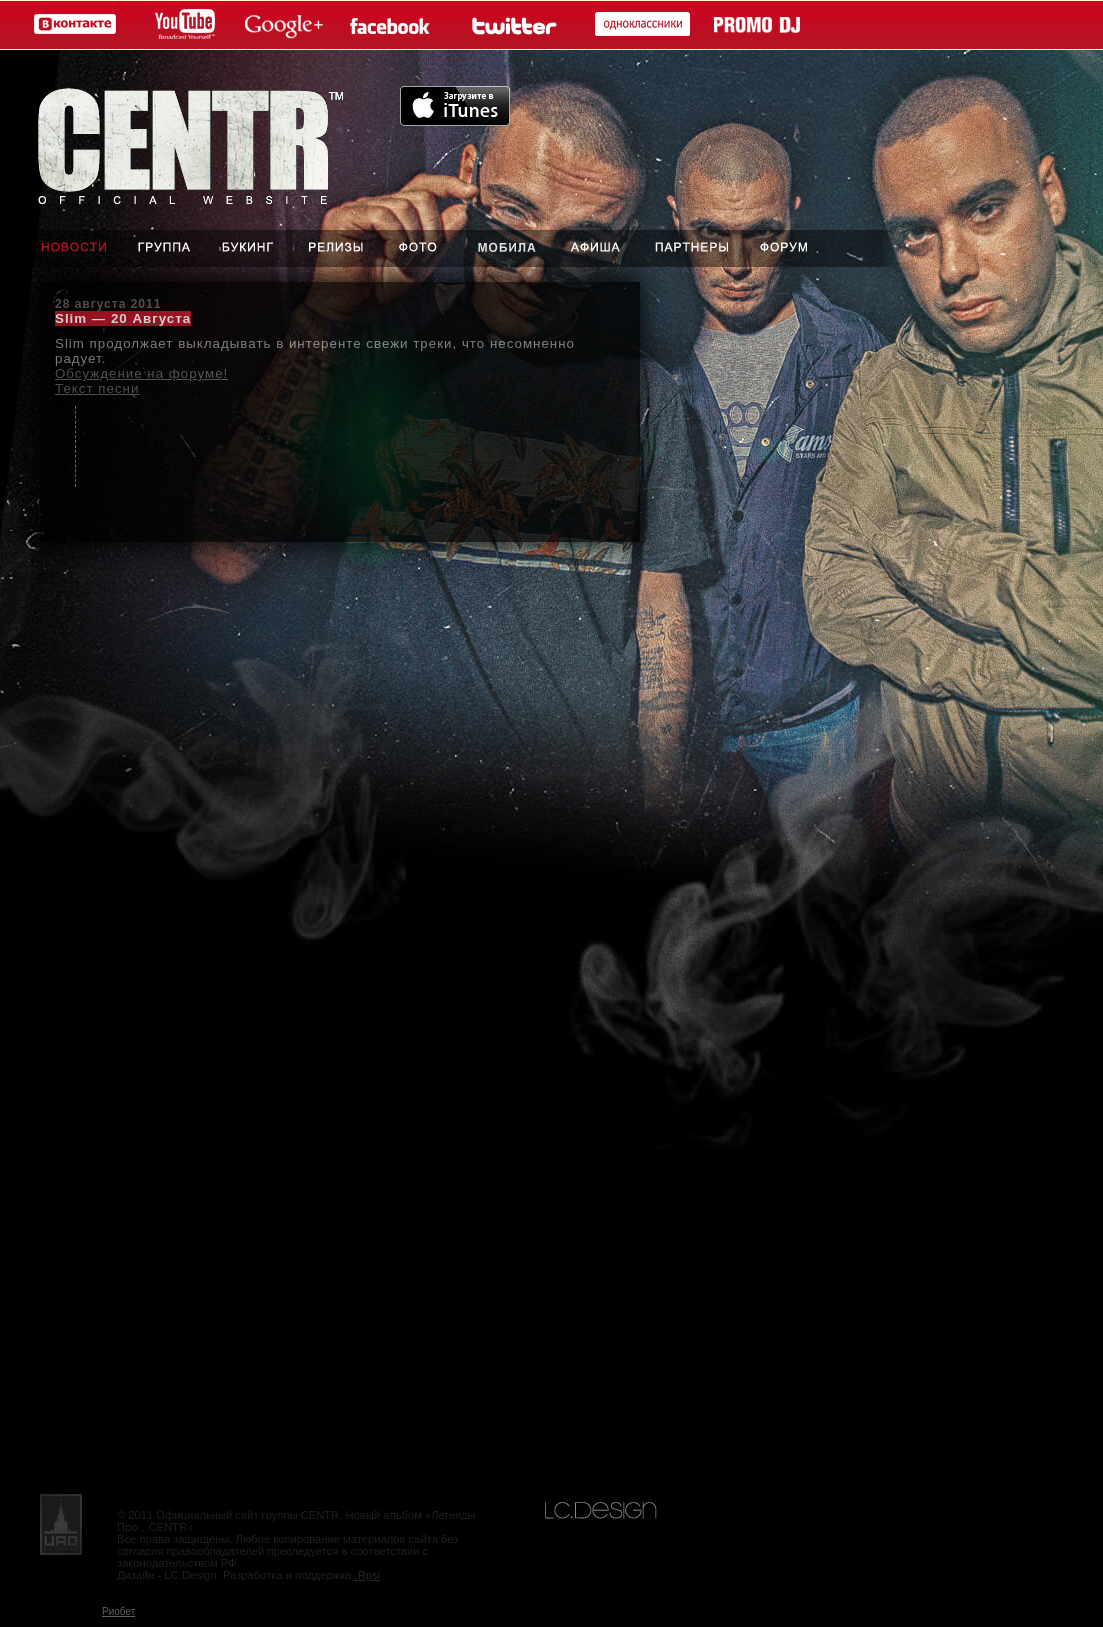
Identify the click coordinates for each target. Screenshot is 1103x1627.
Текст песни (97, 388)
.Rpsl (368, 1575)
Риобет (118, 1611)
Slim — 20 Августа (123, 318)
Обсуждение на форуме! (141, 373)
